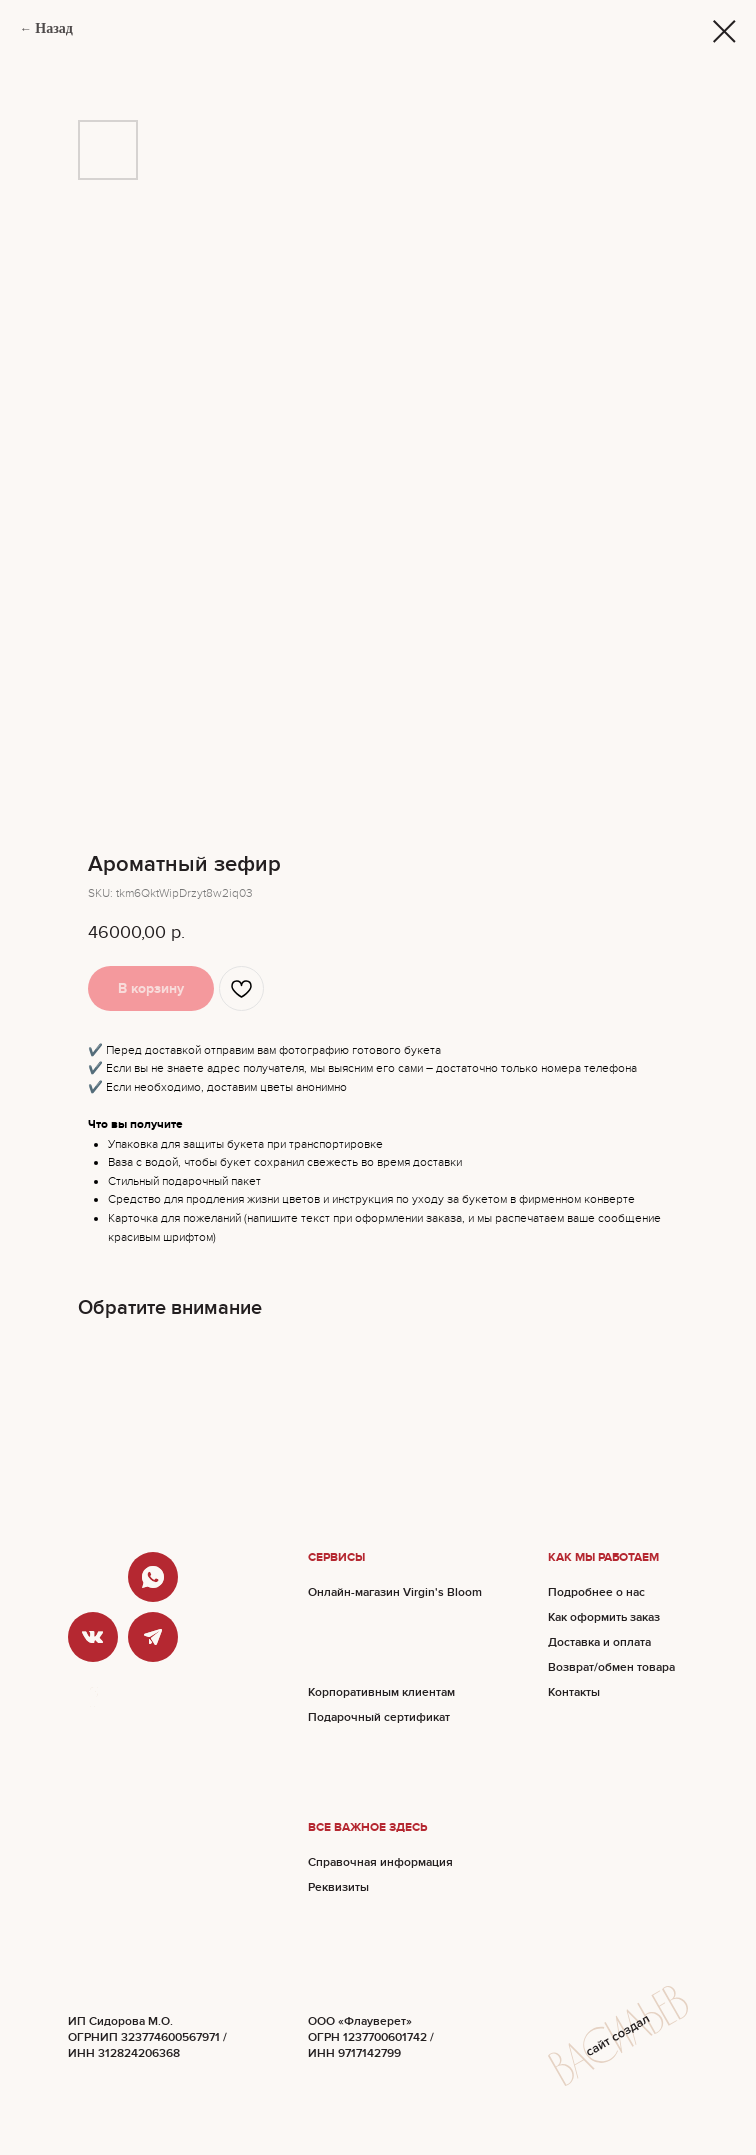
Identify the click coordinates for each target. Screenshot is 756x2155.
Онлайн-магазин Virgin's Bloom (395, 1592)
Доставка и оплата (599, 1642)
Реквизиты (338, 1887)
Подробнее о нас (596, 1592)
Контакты (574, 1692)
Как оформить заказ (604, 1617)
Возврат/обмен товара (611, 1667)
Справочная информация (380, 1862)
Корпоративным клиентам (381, 1692)
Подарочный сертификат (379, 1717)
